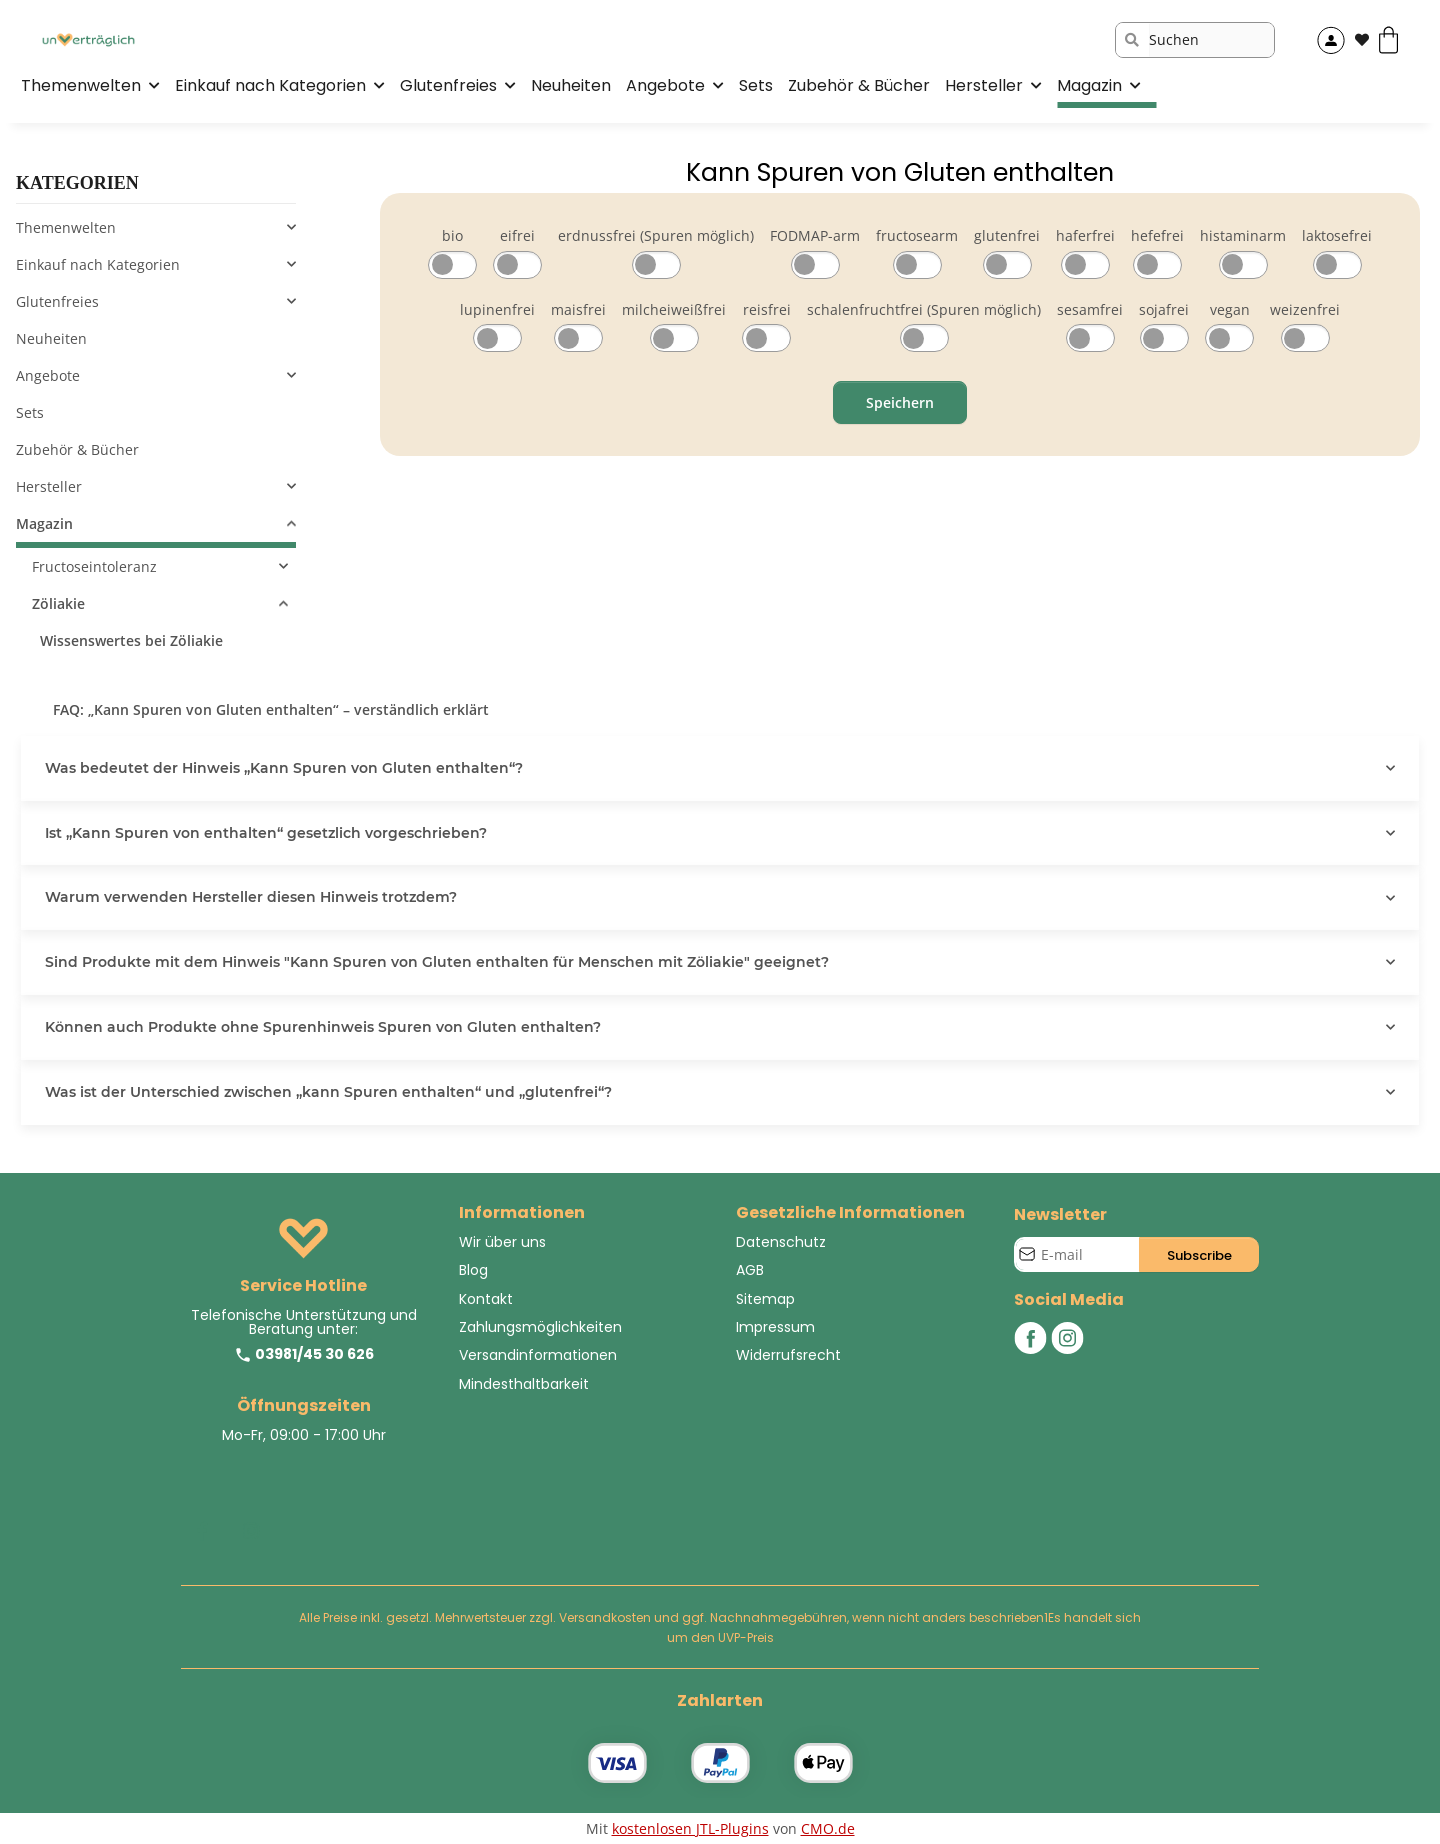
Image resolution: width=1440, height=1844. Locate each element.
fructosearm (917, 235)
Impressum (775, 1327)
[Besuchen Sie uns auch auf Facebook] (201, 1531)
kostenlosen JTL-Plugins (690, 1828)
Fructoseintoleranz (94, 566)
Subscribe (1199, 1255)
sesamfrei (1090, 309)
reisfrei (767, 309)
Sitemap (765, 1299)
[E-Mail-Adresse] (1077, 1254)
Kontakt (486, 1299)
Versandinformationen (538, 1355)
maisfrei (578, 309)
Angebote (48, 375)
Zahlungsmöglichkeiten (540, 1327)
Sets (30, 412)
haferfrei (1085, 235)
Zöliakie (58, 603)
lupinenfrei (497, 309)
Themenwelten (66, 227)
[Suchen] (1211, 40)
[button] (1331, 40)
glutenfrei (1007, 235)
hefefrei (1157, 235)
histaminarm (1243, 235)
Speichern (900, 402)
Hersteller (49, 486)
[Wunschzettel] (1362, 39)
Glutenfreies (57, 301)
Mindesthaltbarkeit (524, 1384)
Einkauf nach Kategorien (98, 264)
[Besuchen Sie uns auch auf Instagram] (250, 1531)
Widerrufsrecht (788, 1355)
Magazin (44, 523)
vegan (1230, 309)
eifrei (517, 235)
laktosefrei (1337, 235)
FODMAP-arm (815, 235)
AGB (750, 1270)
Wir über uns (502, 1242)
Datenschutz (781, 1242)
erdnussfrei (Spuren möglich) (656, 235)
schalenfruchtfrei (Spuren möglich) (924, 309)
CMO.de (828, 1828)
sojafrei (1164, 309)
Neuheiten (51, 338)
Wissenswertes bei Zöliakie (131, 640)
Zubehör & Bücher (77, 449)
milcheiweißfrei (674, 309)
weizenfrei (1305, 309)
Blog (473, 1270)
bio (452, 235)
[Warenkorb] (1396, 40)
